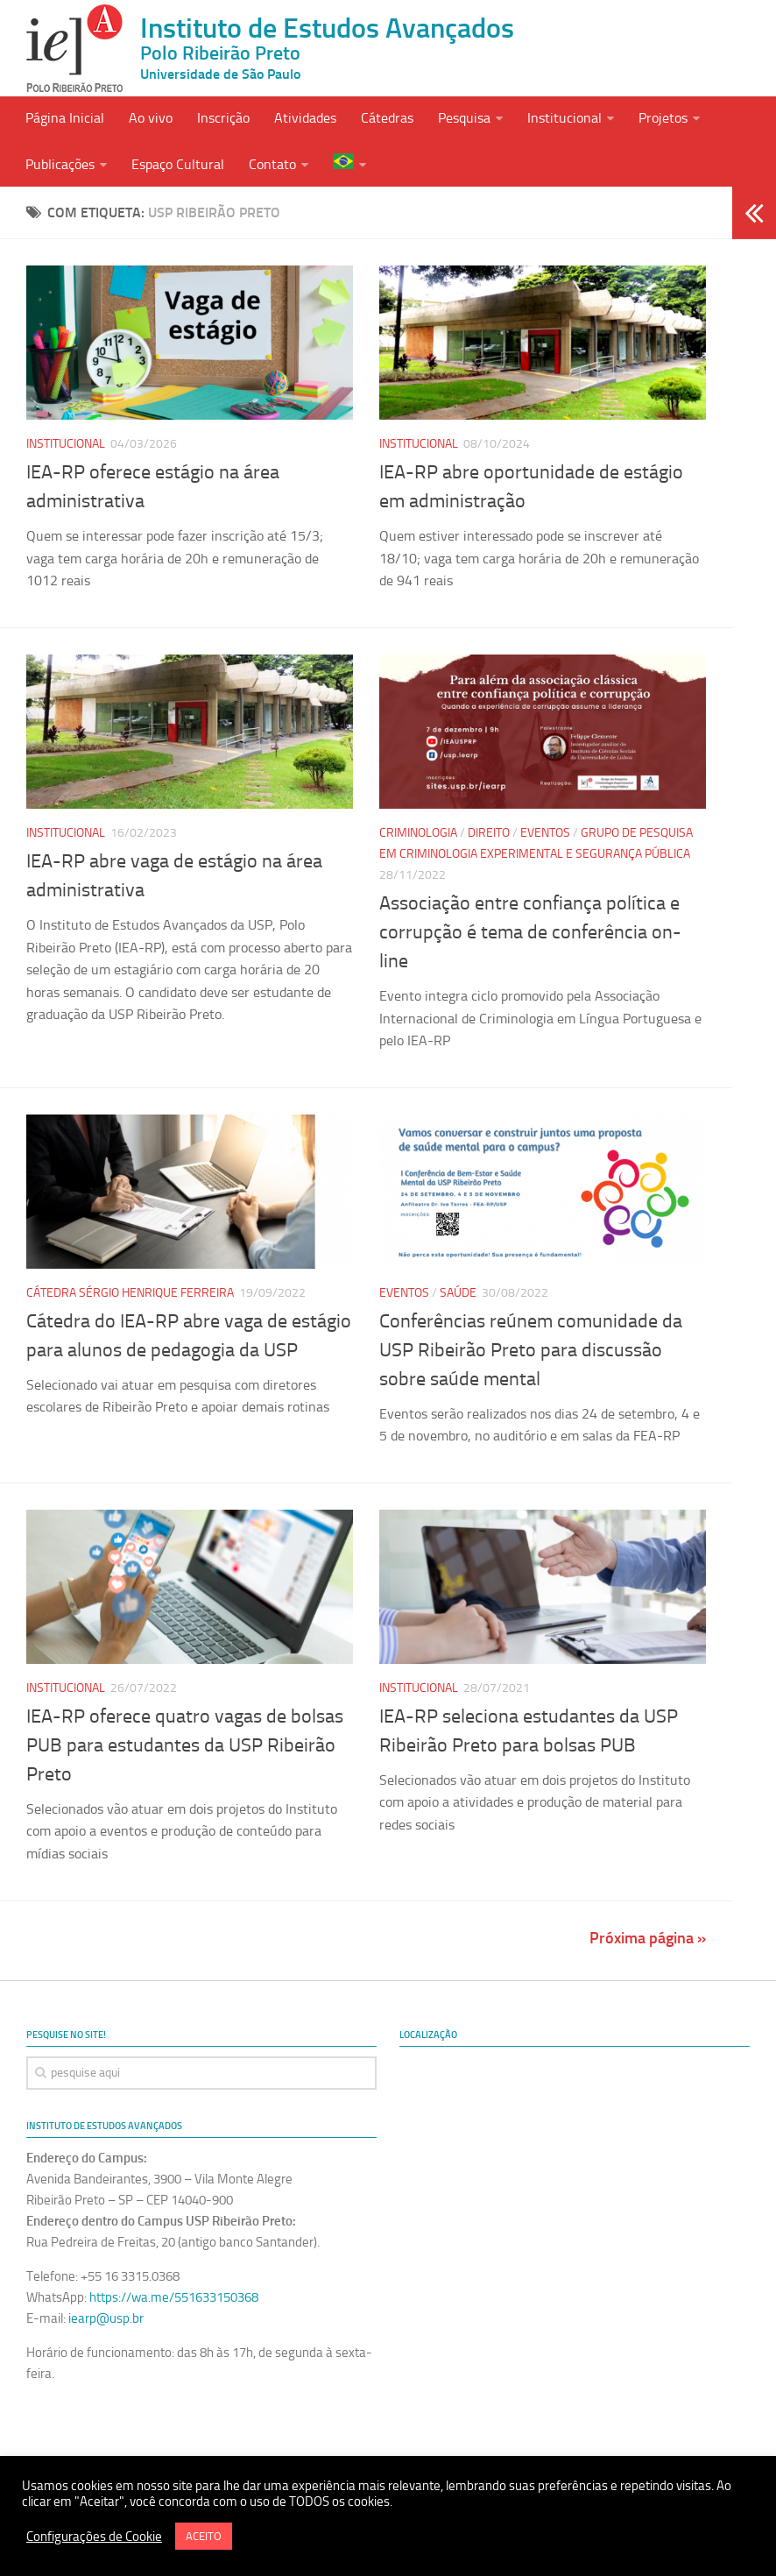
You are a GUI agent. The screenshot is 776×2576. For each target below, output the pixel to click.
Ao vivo (151, 118)
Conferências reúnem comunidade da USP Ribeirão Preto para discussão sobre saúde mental (530, 1350)
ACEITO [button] (204, 2536)
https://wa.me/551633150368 (173, 2297)
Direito (489, 832)
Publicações (60, 164)
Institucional (564, 118)
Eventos (545, 832)
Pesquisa (464, 118)
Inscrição (223, 118)
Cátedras (387, 118)
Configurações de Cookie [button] (94, 2536)
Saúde (458, 1292)
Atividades (305, 118)
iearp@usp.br (106, 2318)
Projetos (663, 118)
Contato (272, 164)
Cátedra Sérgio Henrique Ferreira (130, 1292)
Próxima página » (647, 1938)
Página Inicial (64, 118)
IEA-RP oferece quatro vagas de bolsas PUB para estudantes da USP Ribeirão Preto (184, 1745)
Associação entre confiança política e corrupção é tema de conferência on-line (530, 932)
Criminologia (418, 832)
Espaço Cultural (177, 164)
